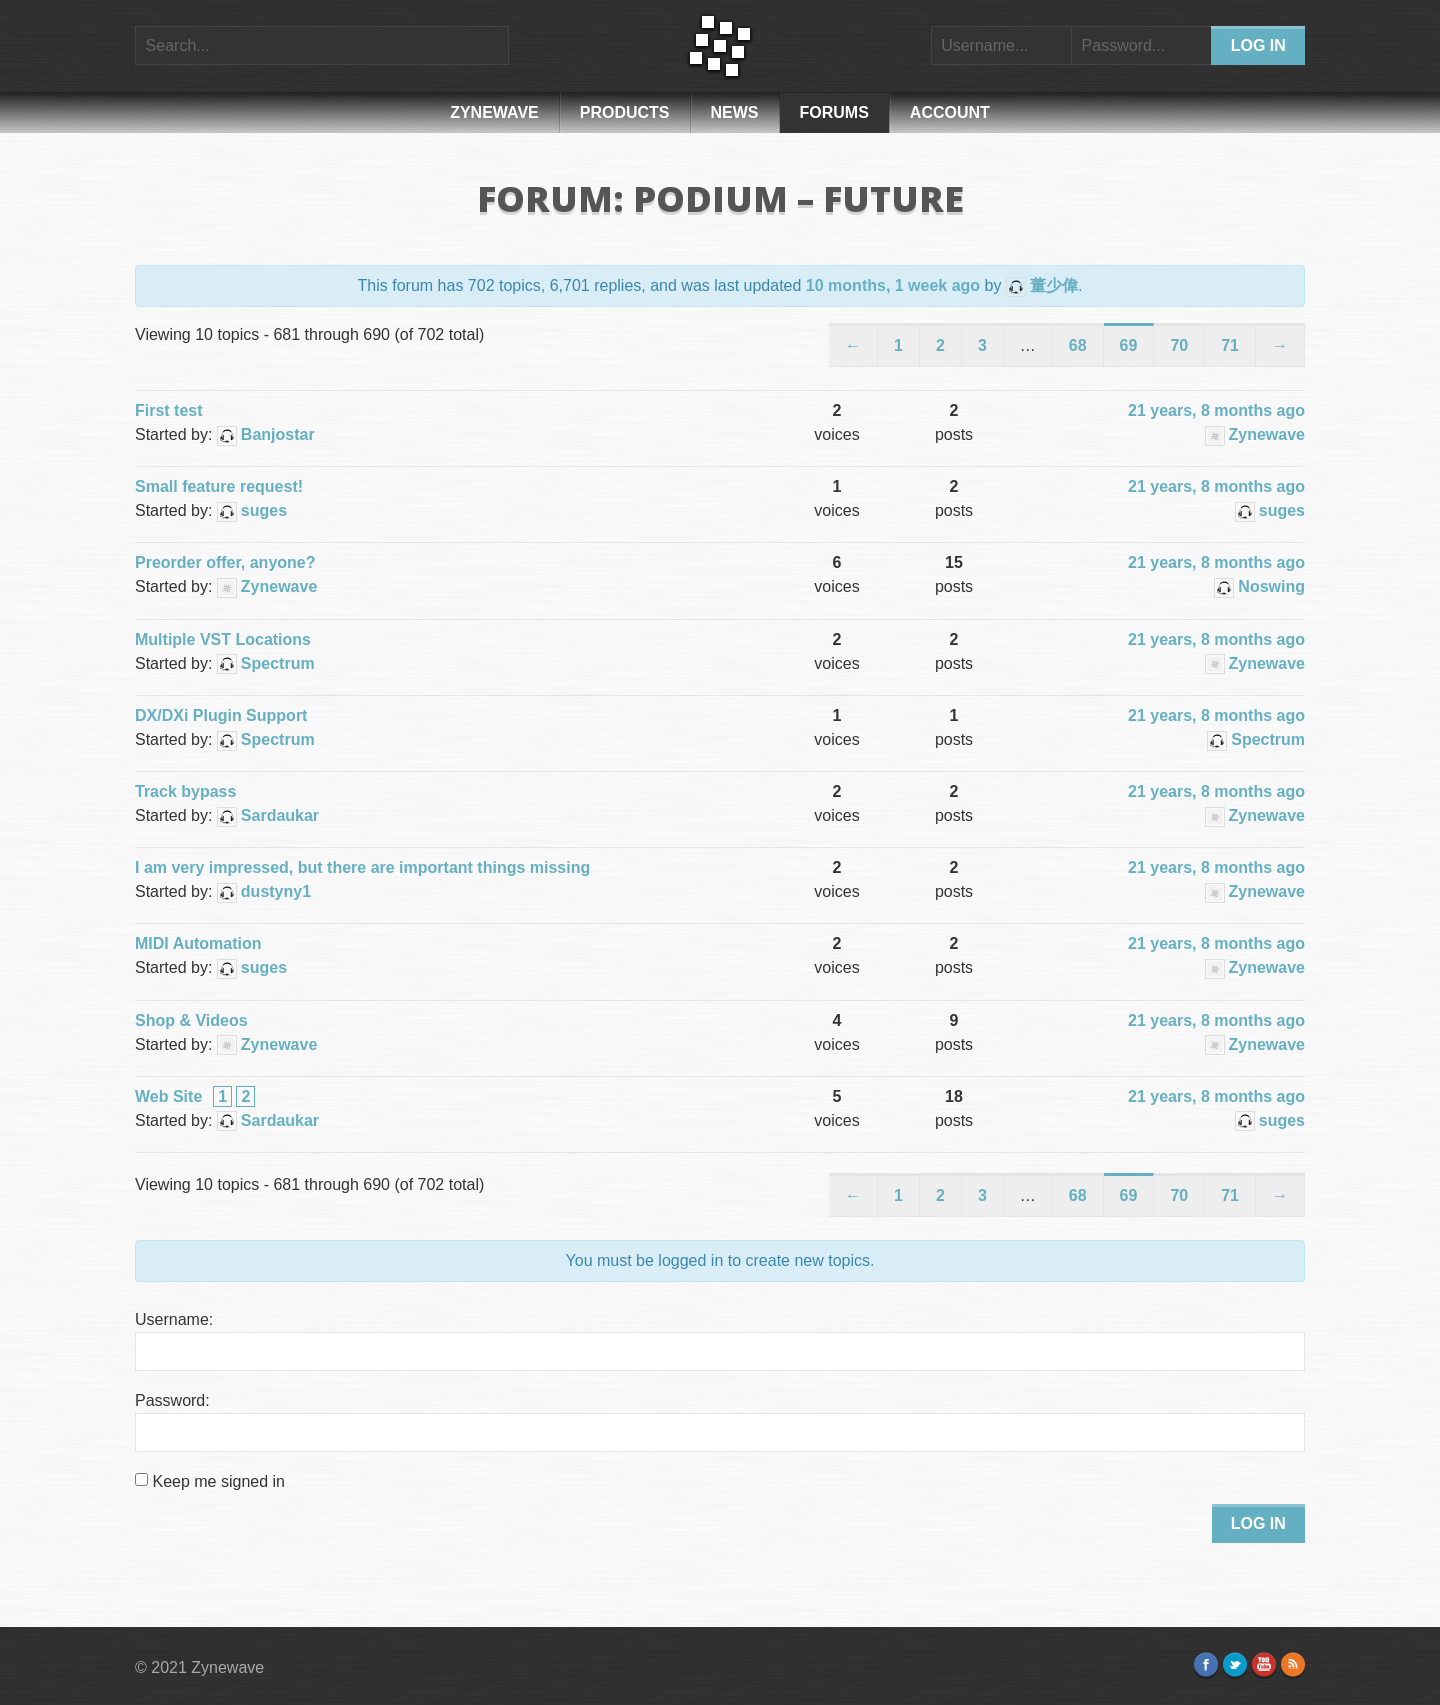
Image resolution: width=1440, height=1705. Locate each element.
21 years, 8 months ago (1216, 410)
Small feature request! (219, 486)
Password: (172, 1400)
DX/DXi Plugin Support (221, 715)
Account (950, 112)
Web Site (168, 1096)
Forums (834, 112)
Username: (174, 1319)
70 (1179, 345)
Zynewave (494, 112)
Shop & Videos (191, 1020)
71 (1230, 345)
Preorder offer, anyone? (225, 562)
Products (625, 112)
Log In (1258, 1523)
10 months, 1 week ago (893, 285)
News (735, 112)
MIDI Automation (198, 943)
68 (1078, 345)
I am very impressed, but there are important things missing (362, 867)
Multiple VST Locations (223, 639)
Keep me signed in (218, 1481)
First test (169, 410)
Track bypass (185, 791)
